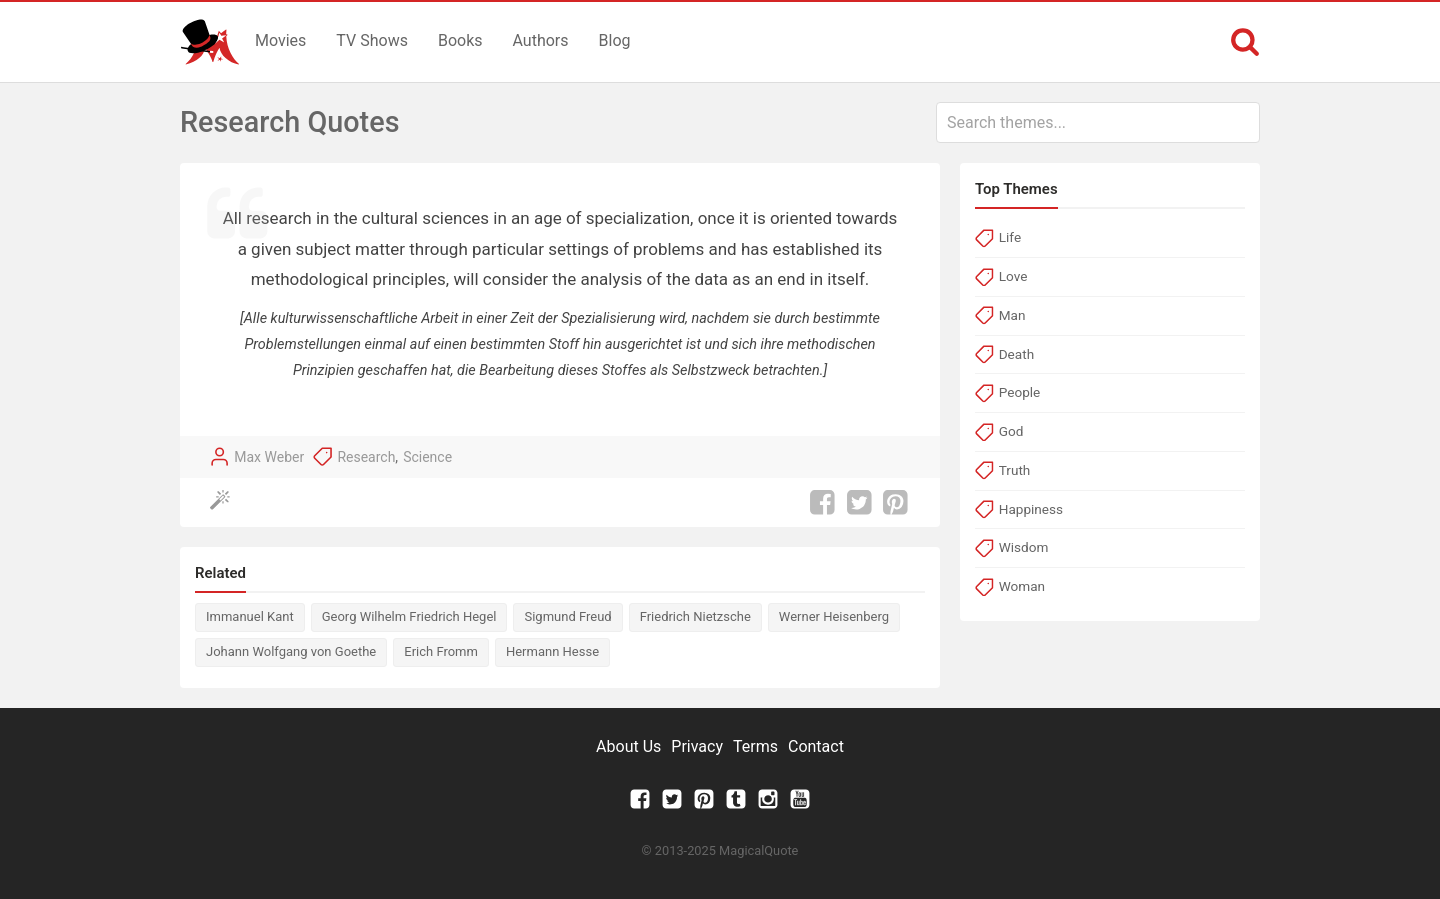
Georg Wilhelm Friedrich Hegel (409, 616)
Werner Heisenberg (834, 616)
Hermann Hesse (552, 651)
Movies (280, 40)
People (1020, 392)
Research (366, 457)
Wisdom (1024, 547)
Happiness (1031, 509)
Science (427, 457)
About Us (628, 746)
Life (1010, 237)
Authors (541, 40)
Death (1016, 354)
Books (460, 40)
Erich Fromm (441, 651)
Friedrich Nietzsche (695, 616)
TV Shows (372, 40)
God (1011, 431)
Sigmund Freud (567, 616)
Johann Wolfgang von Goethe (291, 651)
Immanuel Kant (250, 616)
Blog (615, 40)
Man (1012, 315)
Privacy (697, 746)
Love (1013, 276)
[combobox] (1098, 122)
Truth (1015, 470)
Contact (816, 746)
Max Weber (269, 457)
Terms (755, 746)
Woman (1022, 586)
